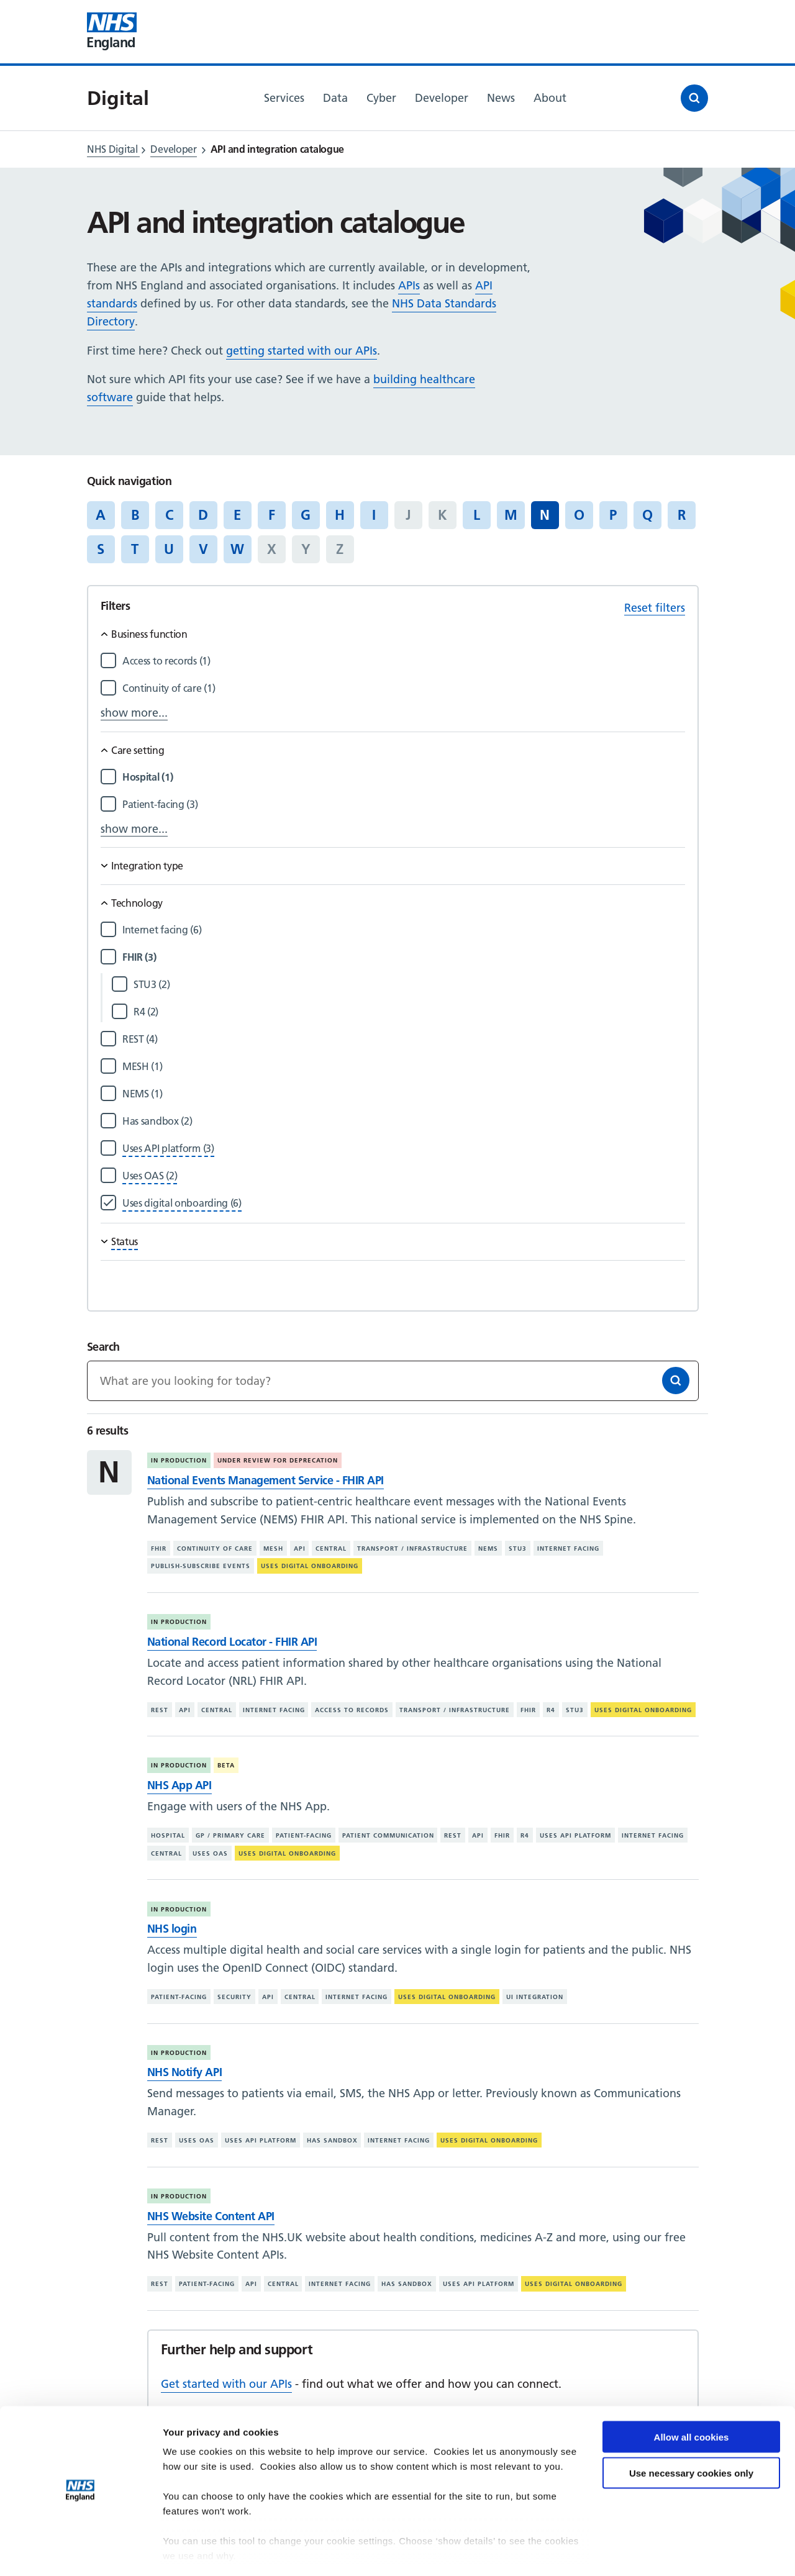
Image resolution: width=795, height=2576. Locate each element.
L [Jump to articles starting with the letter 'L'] (476, 515)
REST (159, 1710)
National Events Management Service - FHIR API (265, 1480)
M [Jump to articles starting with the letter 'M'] (510, 515)
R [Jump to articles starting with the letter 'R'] (682, 515)
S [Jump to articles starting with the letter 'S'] (100, 549)
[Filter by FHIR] (403, 957)
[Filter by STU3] (409, 984)
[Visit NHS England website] (112, 31)
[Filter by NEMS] (403, 1094)
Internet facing (568, 1548)
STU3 (518, 1548)
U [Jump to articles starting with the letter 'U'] (169, 549)
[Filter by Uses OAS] (149, 1176)
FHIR (158, 1548)
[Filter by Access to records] (403, 661)
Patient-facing (304, 1835)
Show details (191, 2551)
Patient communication (388, 1835)
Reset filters (654, 608)
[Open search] (694, 98)
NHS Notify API (184, 2072)
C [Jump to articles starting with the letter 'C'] (169, 515)
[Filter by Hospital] (403, 777)
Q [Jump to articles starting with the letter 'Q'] (647, 515)
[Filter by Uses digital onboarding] (182, 1203)
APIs (409, 285)
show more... (134, 712)
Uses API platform (575, 1835)
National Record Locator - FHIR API (232, 1642)
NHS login (172, 1928)
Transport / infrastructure (412, 1548)
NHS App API (179, 1785)
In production (179, 1460)
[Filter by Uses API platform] (168, 1148)
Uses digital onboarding (309, 1566)
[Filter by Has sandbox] (403, 1121)
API (300, 1548)
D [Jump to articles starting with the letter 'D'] (203, 515)
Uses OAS (210, 1853)
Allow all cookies (691, 2400)
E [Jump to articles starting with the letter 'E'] (237, 515)
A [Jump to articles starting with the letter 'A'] (101, 515)
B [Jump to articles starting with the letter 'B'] (135, 515)
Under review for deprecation (277, 1460)
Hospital (168, 1835)
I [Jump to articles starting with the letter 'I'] (374, 515)
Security (234, 1997)
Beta (226, 1765)
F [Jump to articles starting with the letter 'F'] (271, 515)
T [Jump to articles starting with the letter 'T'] (135, 549)
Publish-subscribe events (200, 1566)
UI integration (534, 1997)
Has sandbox (332, 2140)
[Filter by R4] (409, 1012)
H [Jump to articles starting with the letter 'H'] (340, 515)
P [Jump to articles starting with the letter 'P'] (613, 515)
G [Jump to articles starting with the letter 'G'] (306, 515)
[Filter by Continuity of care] (403, 688)
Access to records (352, 1710)
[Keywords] (393, 1381)
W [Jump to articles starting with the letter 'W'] (237, 549)
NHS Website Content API (211, 2216)
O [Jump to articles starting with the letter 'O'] (579, 515)
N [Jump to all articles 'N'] (545, 515)
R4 (551, 1710)
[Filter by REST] (403, 1039)
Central (331, 1548)
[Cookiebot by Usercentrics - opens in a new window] (80, 2551)
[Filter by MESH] (403, 1066)
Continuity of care (215, 1548)
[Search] (675, 1380)
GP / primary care (230, 1835)
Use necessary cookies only (691, 2436)
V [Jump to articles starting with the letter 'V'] (203, 549)
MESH (273, 1548)
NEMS (488, 1548)
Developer (173, 149)
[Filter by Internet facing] (403, 930)
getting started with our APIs (301, 350)
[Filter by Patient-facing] (403, 804)
